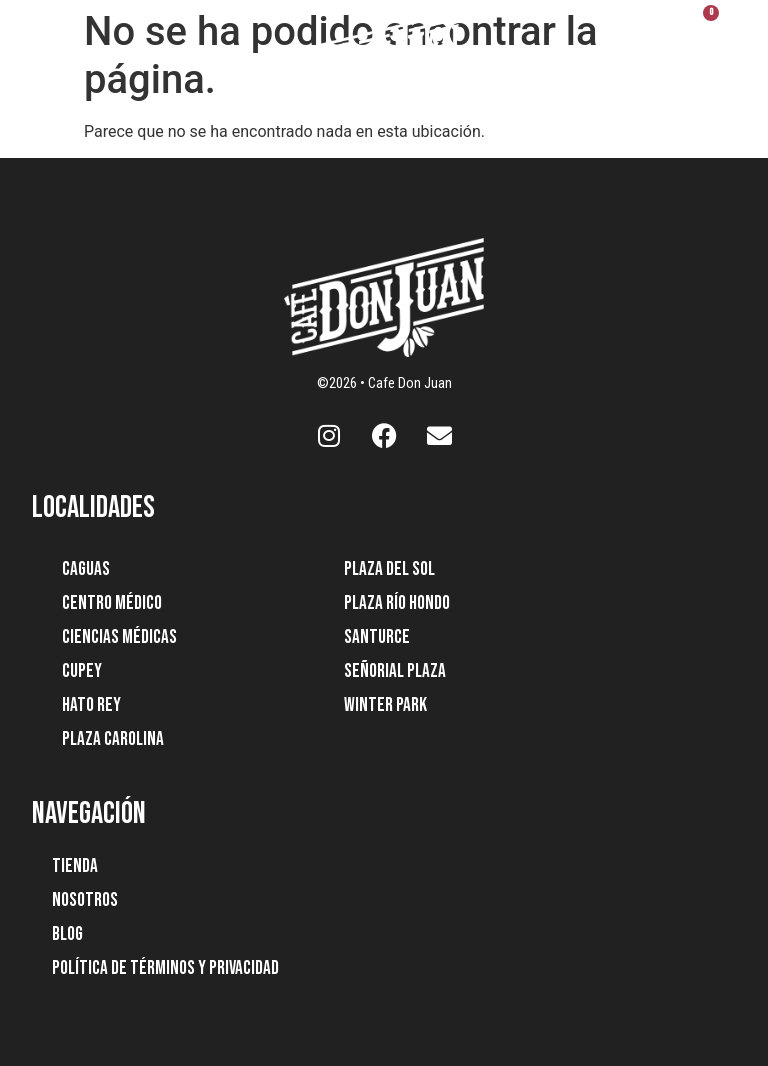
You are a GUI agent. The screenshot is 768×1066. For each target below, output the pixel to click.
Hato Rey (91, 705)
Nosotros (85, 900)
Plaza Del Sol (389, 569)
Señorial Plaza (395, 671)
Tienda (75, 866)
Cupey (82, 671)
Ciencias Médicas (119, 637)
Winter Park (385, 705)
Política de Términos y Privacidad (165, 968)
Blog (67, 934)
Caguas (86, 569)
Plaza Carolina (113, 739)
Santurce (377, 637)
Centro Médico (112, 603)
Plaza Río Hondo (397, 603)
